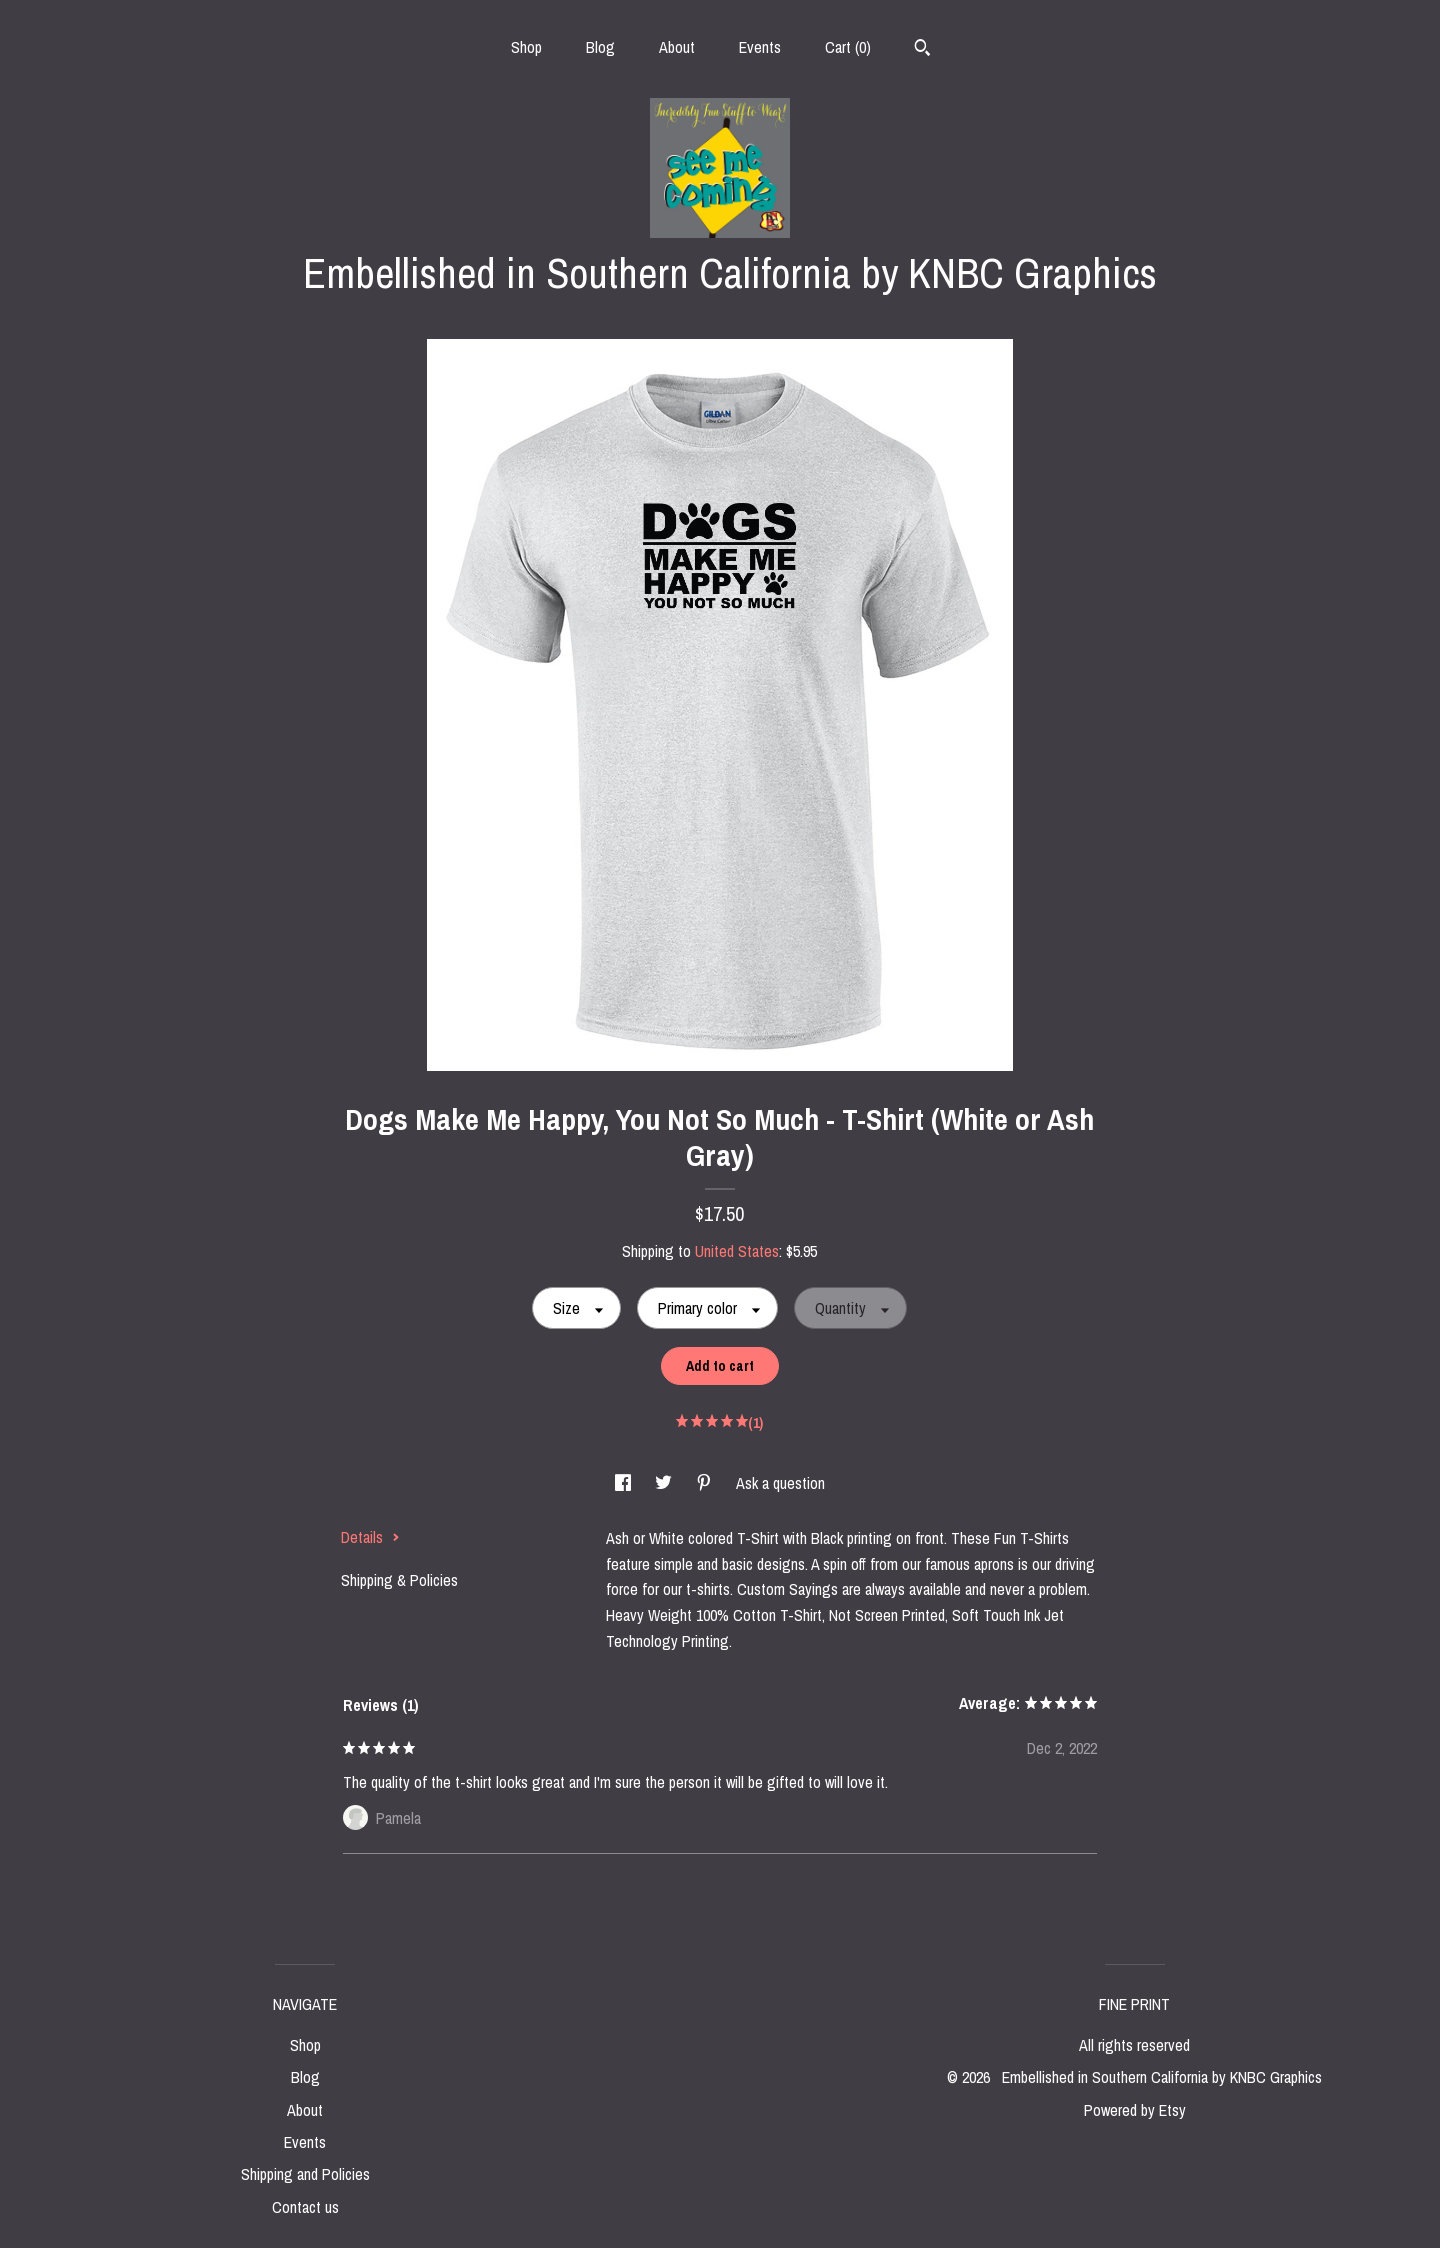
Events (760, 47)
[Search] (922, 50)
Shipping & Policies (399, 1580)
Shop (526, 47)
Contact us (305, 2207)
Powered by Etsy (1135, 2110)
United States (737, 1251)
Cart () (848, 47)
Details (370, 1537)
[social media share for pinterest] (706, 1483)
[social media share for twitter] (665, 1483)
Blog (600, 47)
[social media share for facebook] (625, 1483)
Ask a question (780, 1483)
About (677, 47)
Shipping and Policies (305, 2174)
